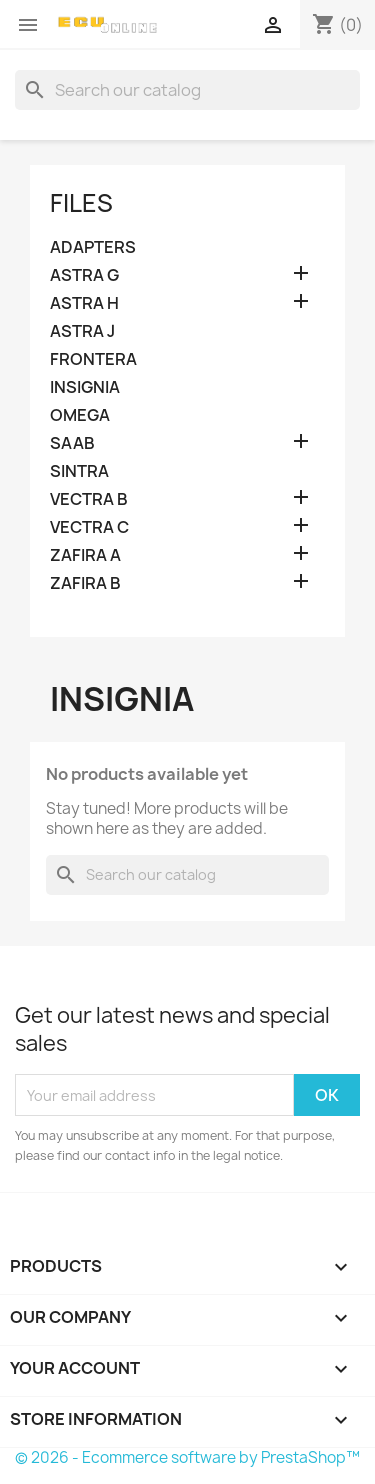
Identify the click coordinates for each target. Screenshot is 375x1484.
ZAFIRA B (85, 583)
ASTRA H (84, 303)
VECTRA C (89, 527)
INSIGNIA (85, 387)
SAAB (72, 443)
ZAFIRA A (85, 555)
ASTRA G (84, 275)
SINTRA (79, 471)
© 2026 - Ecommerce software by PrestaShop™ (187, 1457)
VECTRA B (89, 499)
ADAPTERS (93, 247)
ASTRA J (82, 331)
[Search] (187, 90)
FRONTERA (93, 359)
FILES (81, 203)
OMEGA (80, 415)
